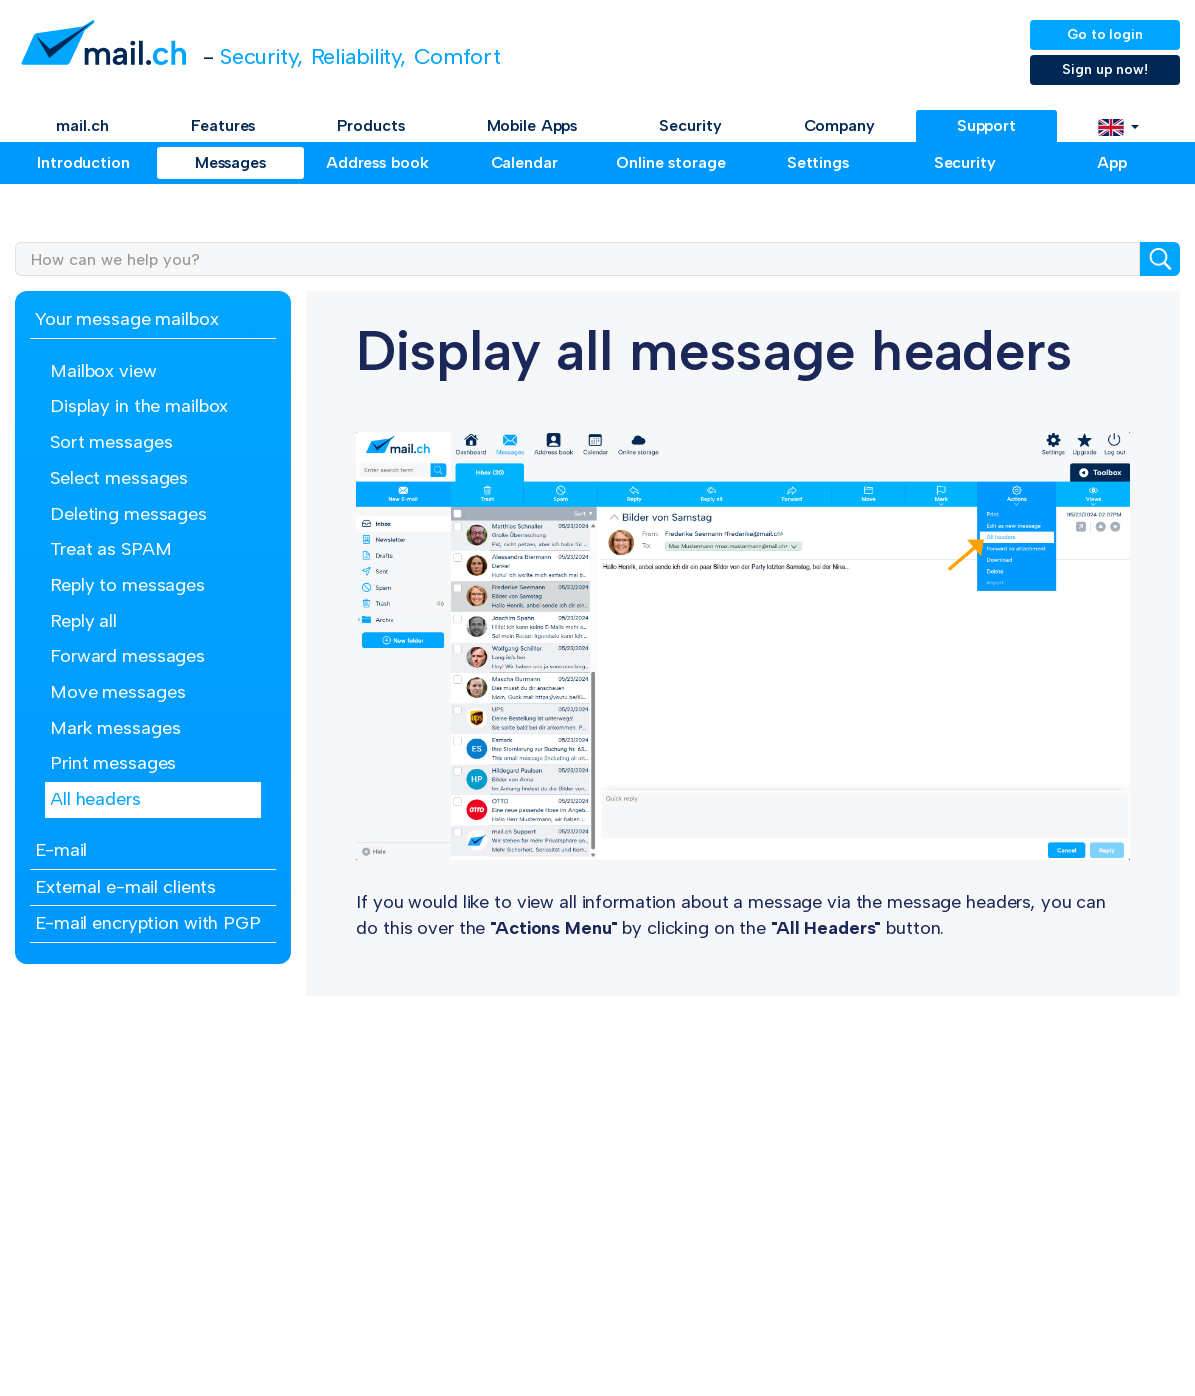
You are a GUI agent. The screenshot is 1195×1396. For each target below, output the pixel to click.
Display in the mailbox (139, 406)
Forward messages (127, 656)
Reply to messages (127, 585)
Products (370, 125)
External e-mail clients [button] (125, 887)
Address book (377, 162)
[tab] (153, 320)
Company (839, 125)
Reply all (83, 621)
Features (223, 125)
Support (986, 125)
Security (690, 125)
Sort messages (111, 442)
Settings (818, 162)
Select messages (119, 478)
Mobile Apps (532, 125)
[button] (1118, 126)
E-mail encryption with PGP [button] (148, 923)
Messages (230, 162)
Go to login (1105, 34)
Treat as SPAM (110, 549)
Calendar (524, 162)
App (1112, 162)
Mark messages (115, 728)
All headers (95, 799)
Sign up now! (1105, 69)
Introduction (83, 162)
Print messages (113, 763)
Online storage (670, 162)
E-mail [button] (61, 850)
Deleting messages (128, 514)
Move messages (117, 692)
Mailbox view (103, 371)
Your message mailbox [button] (127, 319)
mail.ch (82, 125)
